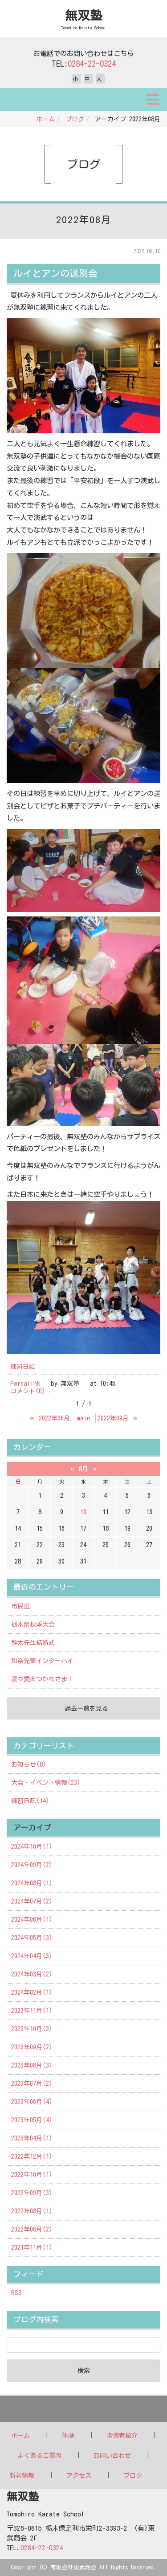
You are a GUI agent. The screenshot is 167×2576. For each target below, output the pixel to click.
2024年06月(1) (32, 1919)
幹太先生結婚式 (33, 1643)
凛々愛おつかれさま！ (42, 1679)
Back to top (83, 2409)
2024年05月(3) (32, 1938)
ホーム (45, 119)
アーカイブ (32, 1827)
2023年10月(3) (32, 2029)
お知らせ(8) (28, 1764)
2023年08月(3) (32, 2065)
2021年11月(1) (32, 2247)
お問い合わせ (112, 2455)
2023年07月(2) (32, 2083)
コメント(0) (27, 1391)
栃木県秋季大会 (33, 1624)
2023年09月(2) (32, 2047)
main (83, 1418)
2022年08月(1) (32, 2211)
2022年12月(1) (32, 2156)
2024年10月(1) (32, 1847)
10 (83, 1512)
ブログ (74, 119)
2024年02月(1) (32, 1992)
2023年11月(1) (32, 2011)
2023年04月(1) (32, 2138)
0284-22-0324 (92, 64)
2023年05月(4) (32, 2120)
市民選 (20, 1606)
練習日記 (22, 1367)
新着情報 (21, 2475)
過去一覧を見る (86, 1708)
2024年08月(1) (32, 1883)
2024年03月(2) (32, 1974)
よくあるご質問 (39, 2455)
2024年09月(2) (32, 1865)
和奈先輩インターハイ (42, 1661)
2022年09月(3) (32, 2193)
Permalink (25, 1383)
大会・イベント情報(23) (46, 1783)
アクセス (78, 2475)
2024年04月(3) (32, 1956)
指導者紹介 (122, 2435)
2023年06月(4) (32, 2102)
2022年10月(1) (32, 2175)
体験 (68, 2435)
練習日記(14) (30, 1801)
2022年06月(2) (32, 2229)
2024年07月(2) (32, 1901)
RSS (16, 2293)
